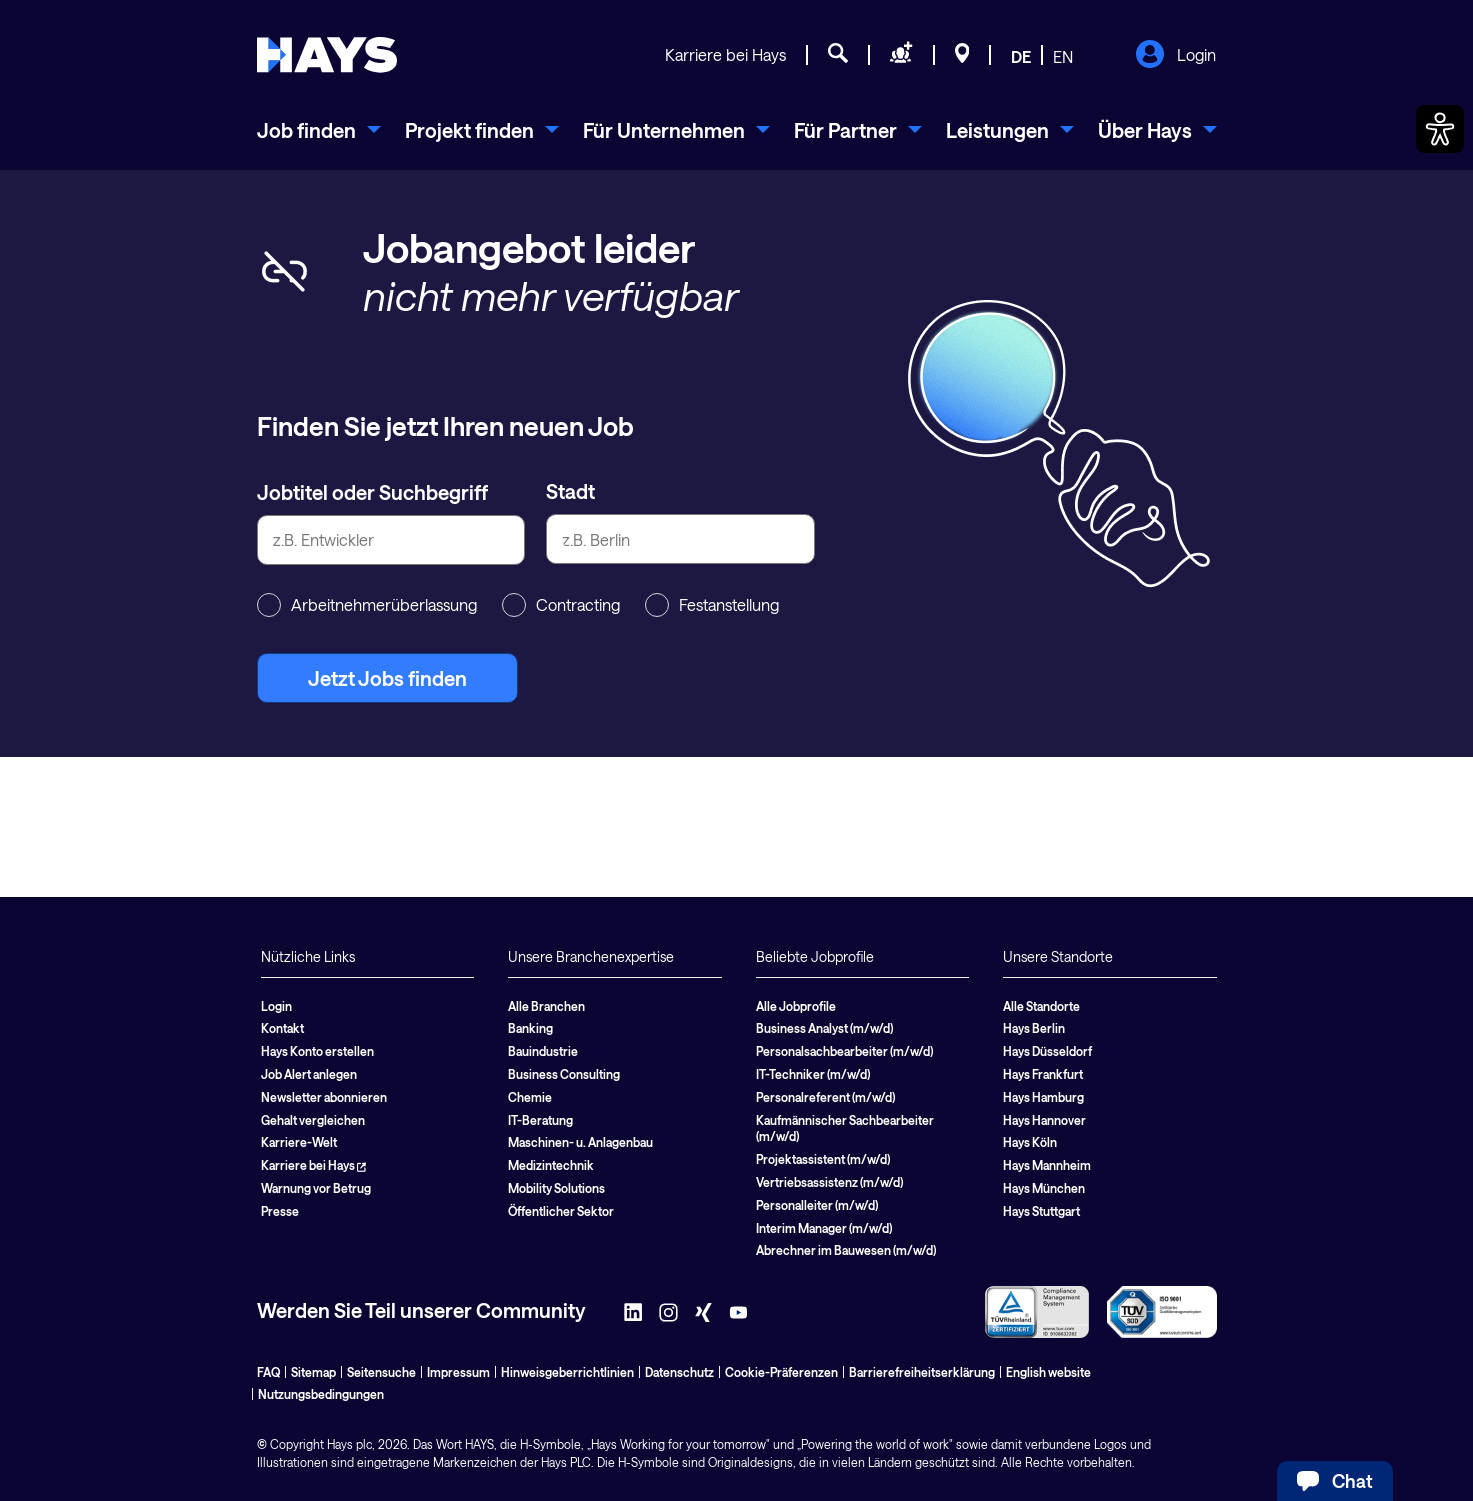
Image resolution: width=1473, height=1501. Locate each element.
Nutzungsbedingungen (321, 1394)
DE (1021, 56)
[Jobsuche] (838, 56)
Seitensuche (381, 1372)
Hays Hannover (1044, 1120)
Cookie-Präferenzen (781, 1372)
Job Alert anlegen (309, 1074)
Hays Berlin (1034, 1028)
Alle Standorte (1041, 1006)
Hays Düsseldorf (1047, 1051)
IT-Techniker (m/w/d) (813, 1074)
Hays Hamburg (1043, 1097)
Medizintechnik (551, 1165)
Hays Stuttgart (1041, 1211)
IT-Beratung (540, 1120)
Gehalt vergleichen (313, 1120)
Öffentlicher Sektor (561, 1211)
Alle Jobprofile (796, 1006)
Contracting (561, 605)
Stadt (570, 491)
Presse (280, 1211)
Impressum (458, 1372)
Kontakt (282, 1028)
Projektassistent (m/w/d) (823, 1159)
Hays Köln (1030, 1142)
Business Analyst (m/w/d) (824, 1028)
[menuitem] (319, 130)
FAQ (268, 1372)
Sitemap (313, 1372)
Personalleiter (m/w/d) (817, 1205)
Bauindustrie (543, 1051)
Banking (530, 1028)
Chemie (530, 1097)
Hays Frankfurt (1043, 1074)
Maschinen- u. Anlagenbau (580, 1142)
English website (1048, 1372)
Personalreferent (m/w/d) (825, 1097)
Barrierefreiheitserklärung (922, 1372)
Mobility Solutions (556, 1188)
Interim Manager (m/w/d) (824, 1228)
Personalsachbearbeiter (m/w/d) (844, 1051)
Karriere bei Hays (725, 54)
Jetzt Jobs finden (387, 678)
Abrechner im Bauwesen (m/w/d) (846, 1250)
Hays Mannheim (1047, 1165)
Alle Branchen (546, 1006)
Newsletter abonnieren (324, 1097)
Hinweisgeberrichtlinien (567, 1372)
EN (1063, 56)
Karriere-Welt (299, 1142)
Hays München (1044, 1188)
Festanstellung (712, 605)
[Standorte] (962, 56)
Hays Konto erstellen (317, 1051)
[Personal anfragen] (901, 56)
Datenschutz (679, 1372)
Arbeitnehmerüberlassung (367, 605)
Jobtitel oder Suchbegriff (372, 492)
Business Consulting (564, 1074)
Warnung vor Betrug (316, 1188)
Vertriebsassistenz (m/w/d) (829, 1182)
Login (1175, 56)
